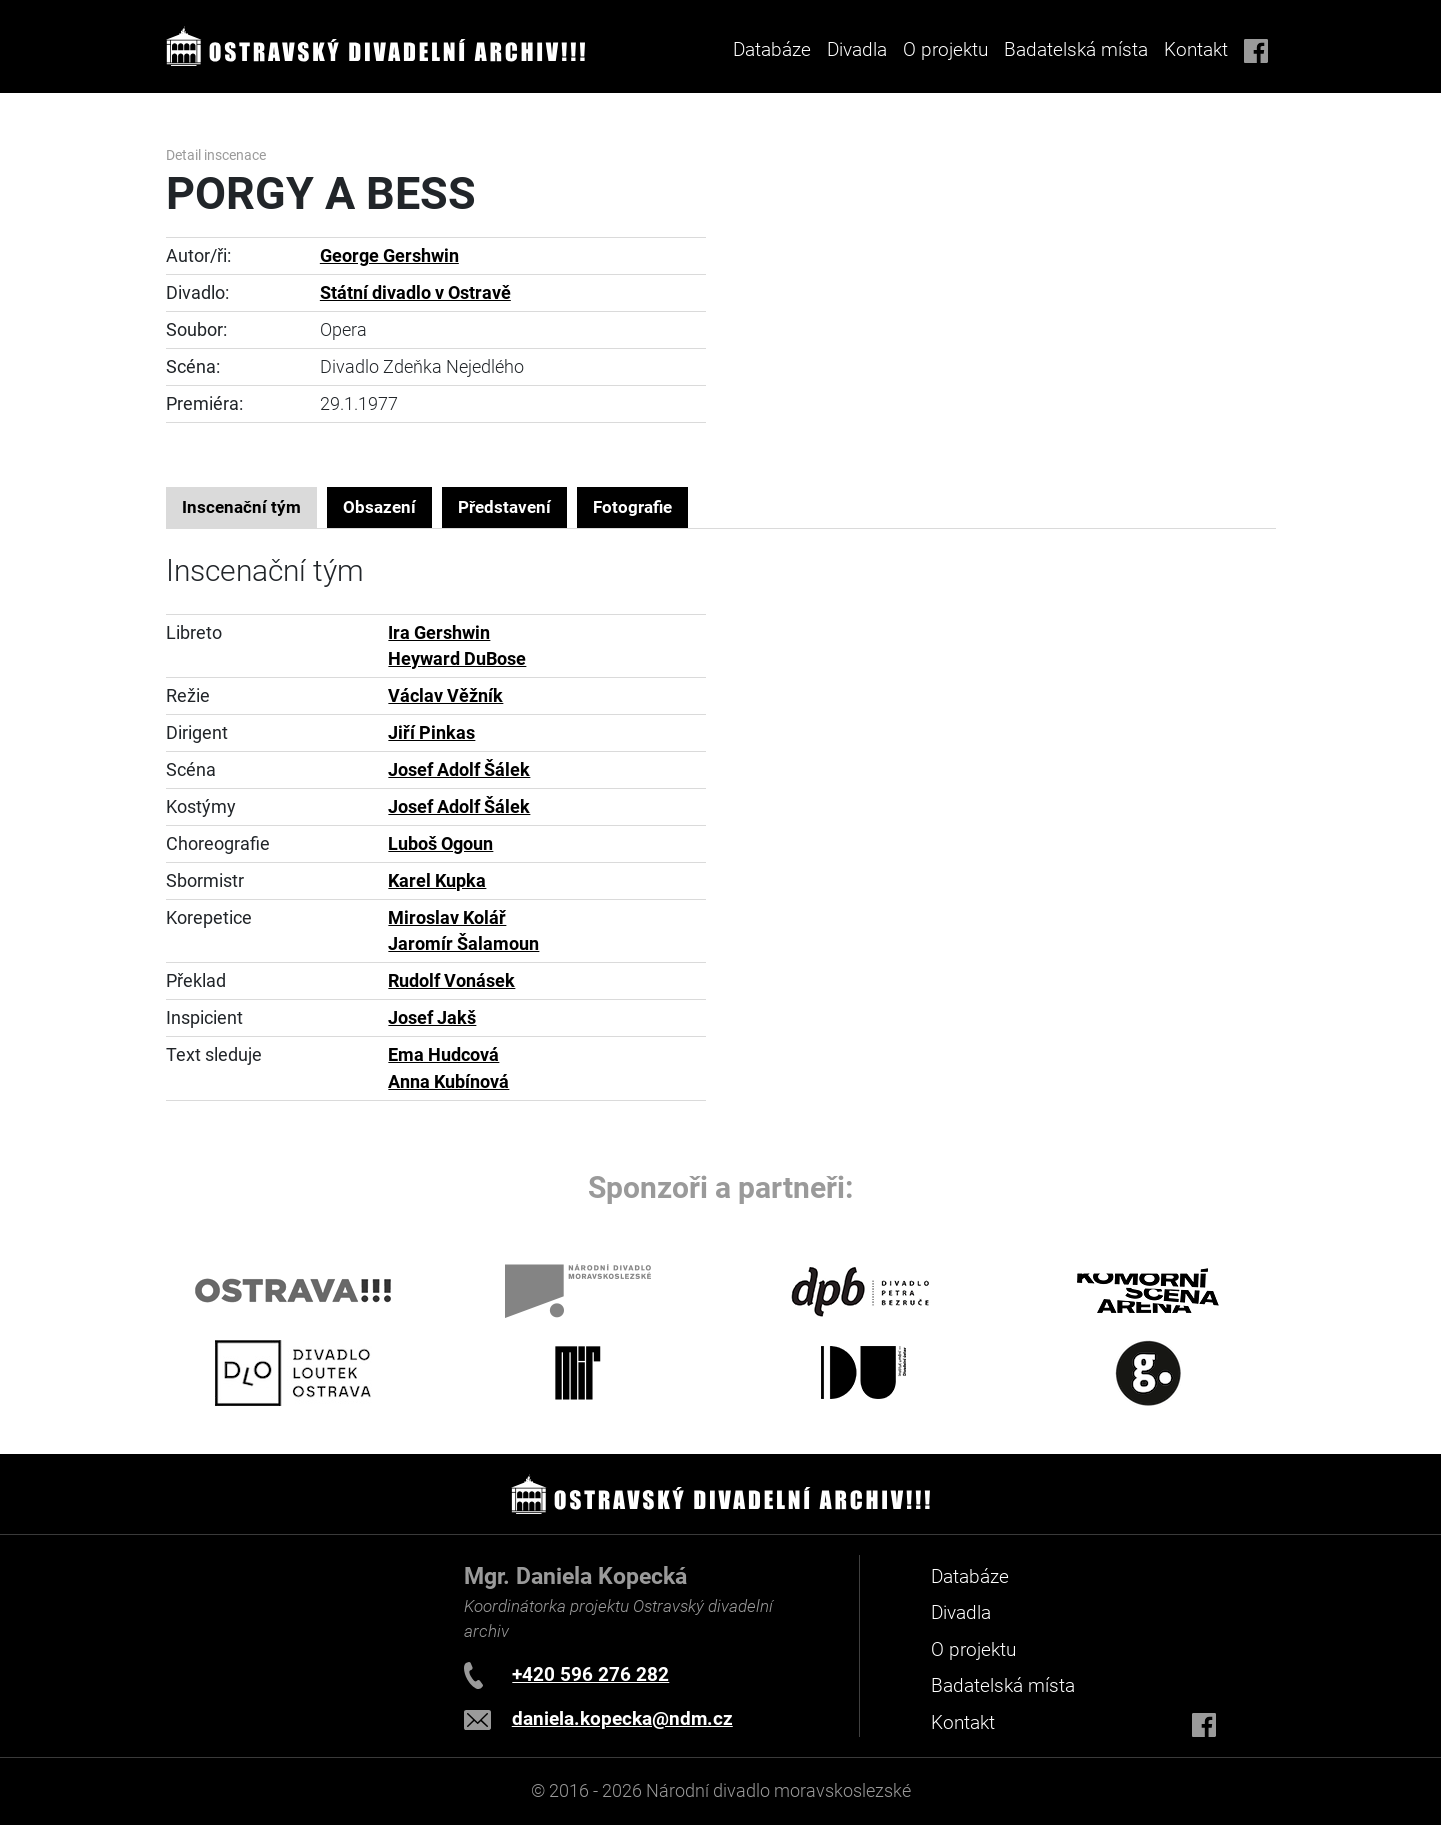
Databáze (772, 49)
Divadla (961, 1612)
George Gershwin (389, 256)
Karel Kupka (437, 881)
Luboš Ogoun (440, 844)
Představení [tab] (504, 507)
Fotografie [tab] (632, 507)
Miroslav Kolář (447, 918)
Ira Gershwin (439, 633)
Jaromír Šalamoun (463, 944)
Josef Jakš (432, 1018)
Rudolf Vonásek (451, 981)
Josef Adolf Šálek (459, 770)
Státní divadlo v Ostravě (415, 293)
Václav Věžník (445, 696)
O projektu (945, 49)
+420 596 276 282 (590, 1674)
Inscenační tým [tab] (241, 507)
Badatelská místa (1076, 49)
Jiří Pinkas (431, 733)
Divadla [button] (857, 49)
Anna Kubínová (448, 1082)
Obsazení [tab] (379, 507)
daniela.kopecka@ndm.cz (622, 1718)
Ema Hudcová (443, 1055)
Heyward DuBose (457, 659)
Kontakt (1196, 49)
